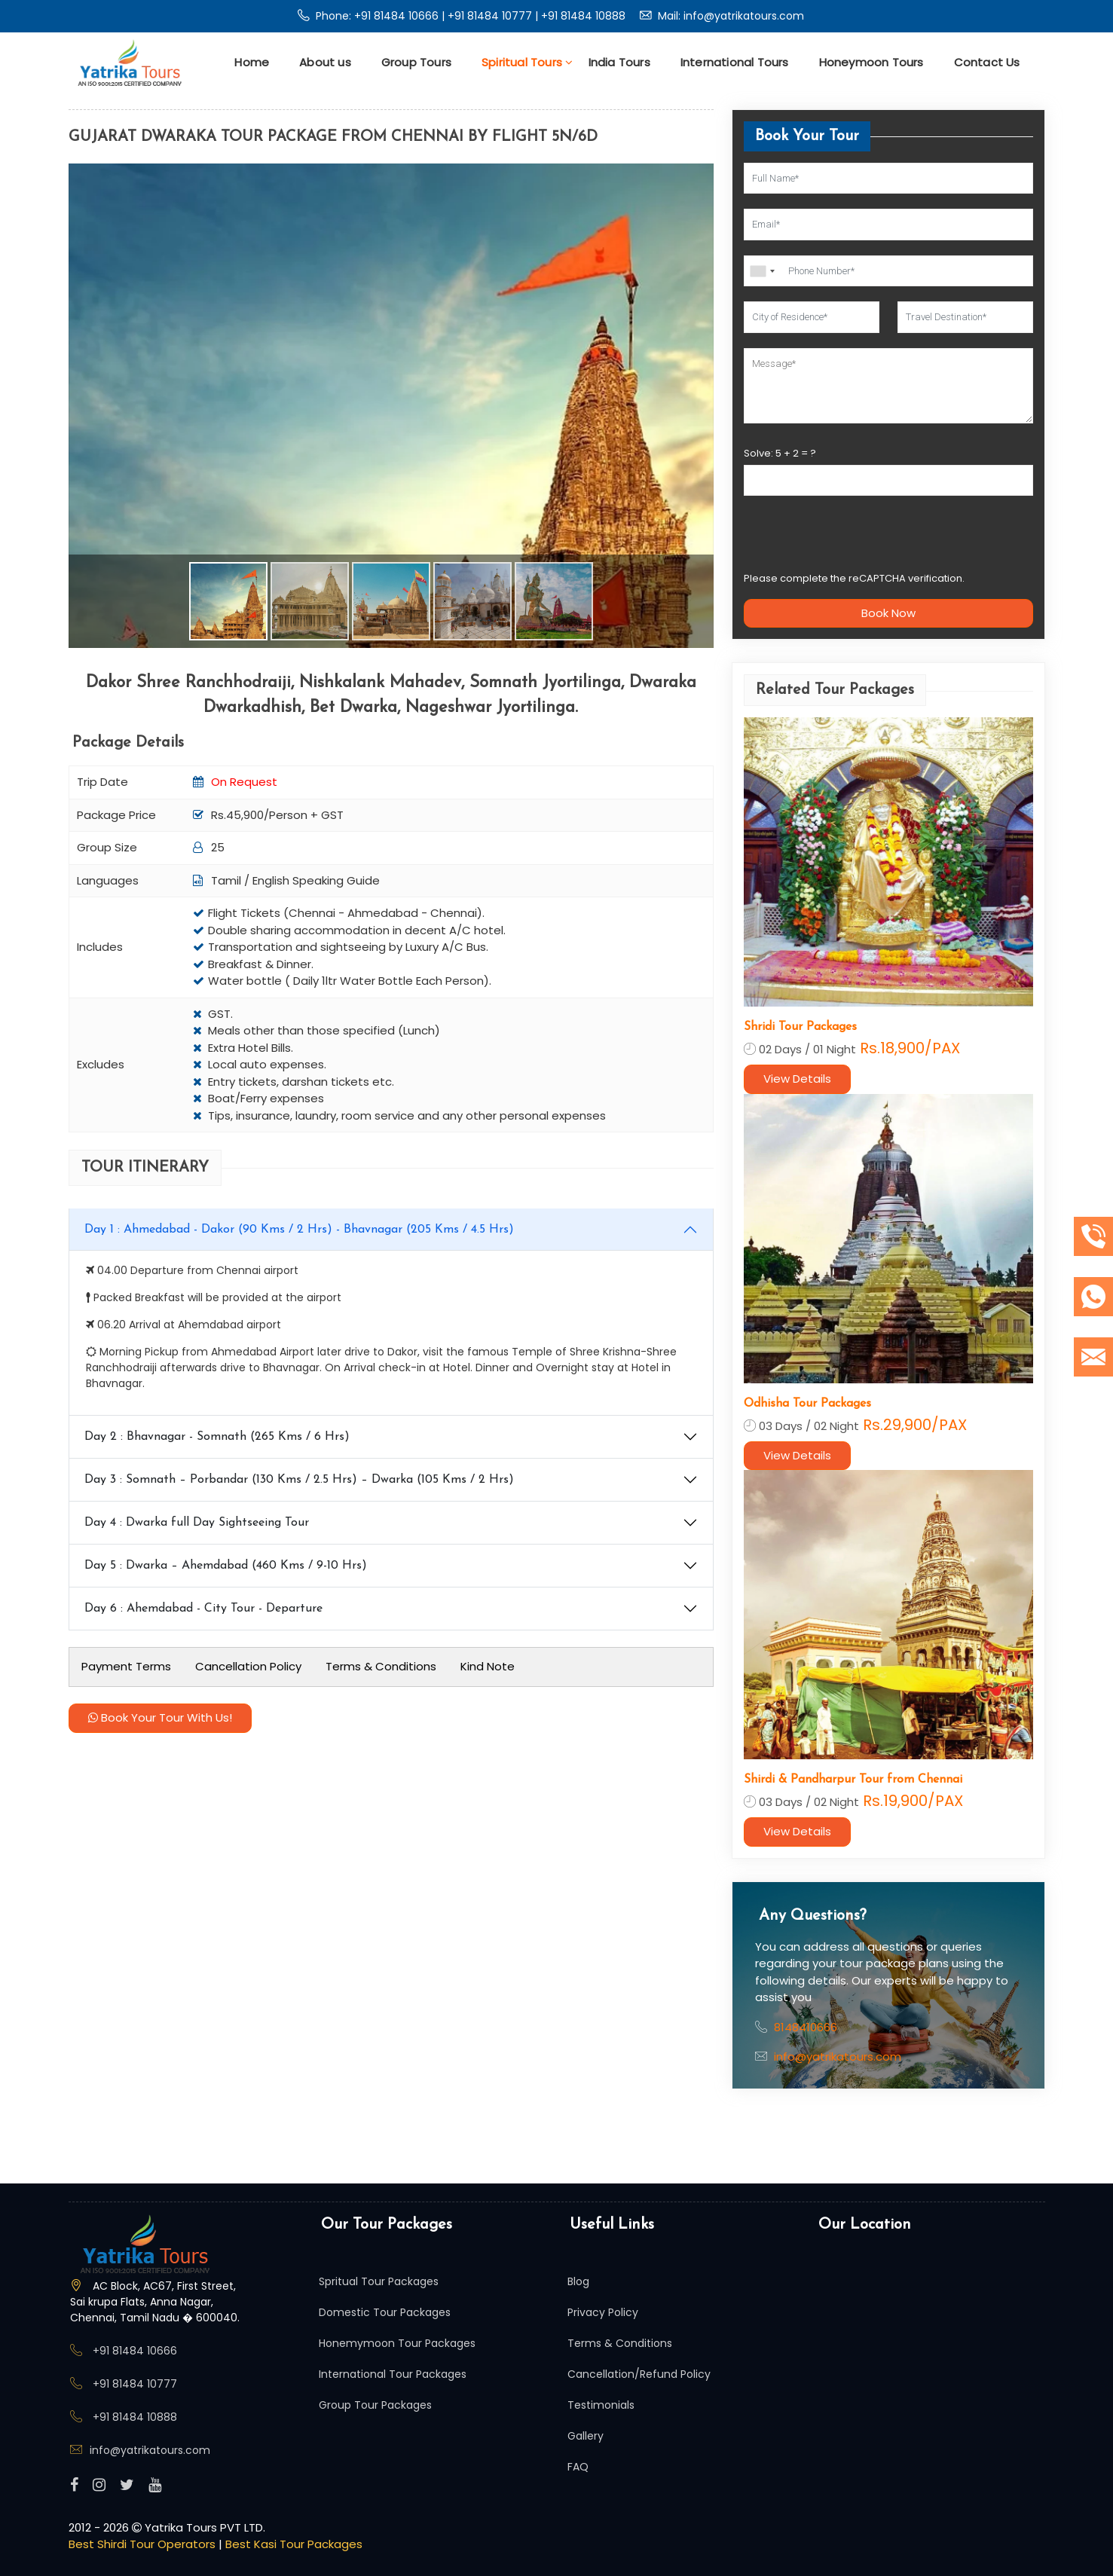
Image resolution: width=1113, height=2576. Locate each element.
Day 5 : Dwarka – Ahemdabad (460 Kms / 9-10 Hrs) (225, 1566)
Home (251, 62)
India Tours (619, 62)
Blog (578, 2281)
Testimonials (600, 2405)
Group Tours (416, 62)
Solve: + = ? (780, 453)
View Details (797, 1078)
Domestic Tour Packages (385, 2312)
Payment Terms (126, 1666)
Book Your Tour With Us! (160, 1717)
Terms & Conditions (381, 1666)
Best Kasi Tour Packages (293, 2544)
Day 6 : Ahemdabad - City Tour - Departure (203, 1609)
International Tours (734, 62)
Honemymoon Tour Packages (397, 2343)
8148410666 (805, 2027)
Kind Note (487, 1666)
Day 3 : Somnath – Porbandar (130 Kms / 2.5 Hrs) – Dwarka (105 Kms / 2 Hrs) (299, 1480)
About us (325, 62)
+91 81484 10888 (583, 15)
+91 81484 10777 (491, 15)
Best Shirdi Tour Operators (144, 2544)
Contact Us (987, 62)
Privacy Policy (602, 2312)
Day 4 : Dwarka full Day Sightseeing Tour (196, 1523)
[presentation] (858, 540)
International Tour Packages (392, 2374)
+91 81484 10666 (398, 15)
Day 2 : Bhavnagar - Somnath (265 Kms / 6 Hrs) (217, 1437)
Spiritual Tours (527, 62)
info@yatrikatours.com (743, 15)
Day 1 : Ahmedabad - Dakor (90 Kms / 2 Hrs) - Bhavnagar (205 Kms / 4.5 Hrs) (299, 1230)
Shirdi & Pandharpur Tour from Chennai (853, 1780)
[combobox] (762, 271)
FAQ (578, 2466)
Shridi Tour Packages (800, 1027)
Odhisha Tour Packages (807, 1404)
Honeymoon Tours (871, 62)
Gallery (585, 2435)
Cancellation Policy (248, 1666)
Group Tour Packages (375, 2405)
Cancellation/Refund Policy (639, 2374)
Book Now (888, 613)
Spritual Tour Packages (379, 2281)
